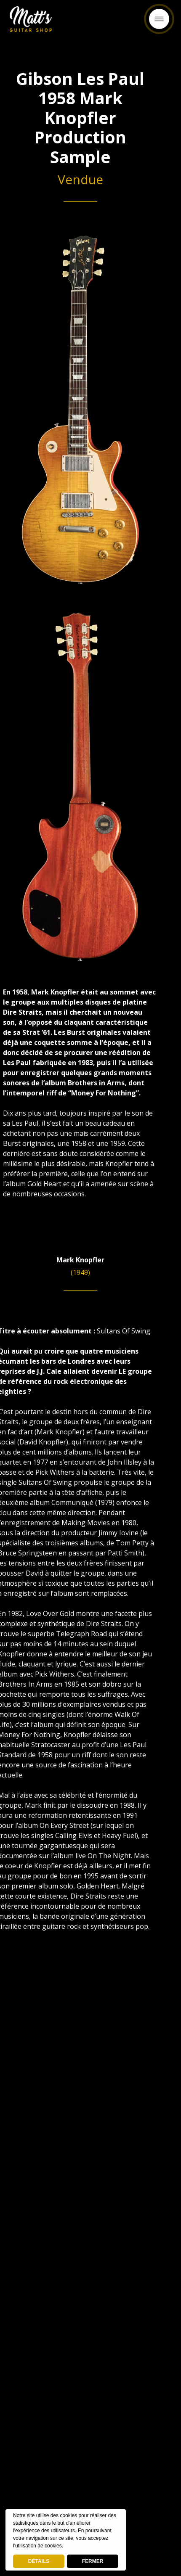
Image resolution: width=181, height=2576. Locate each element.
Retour (90, 22)
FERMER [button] (93, 2561)
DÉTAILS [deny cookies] (38, 2561)
